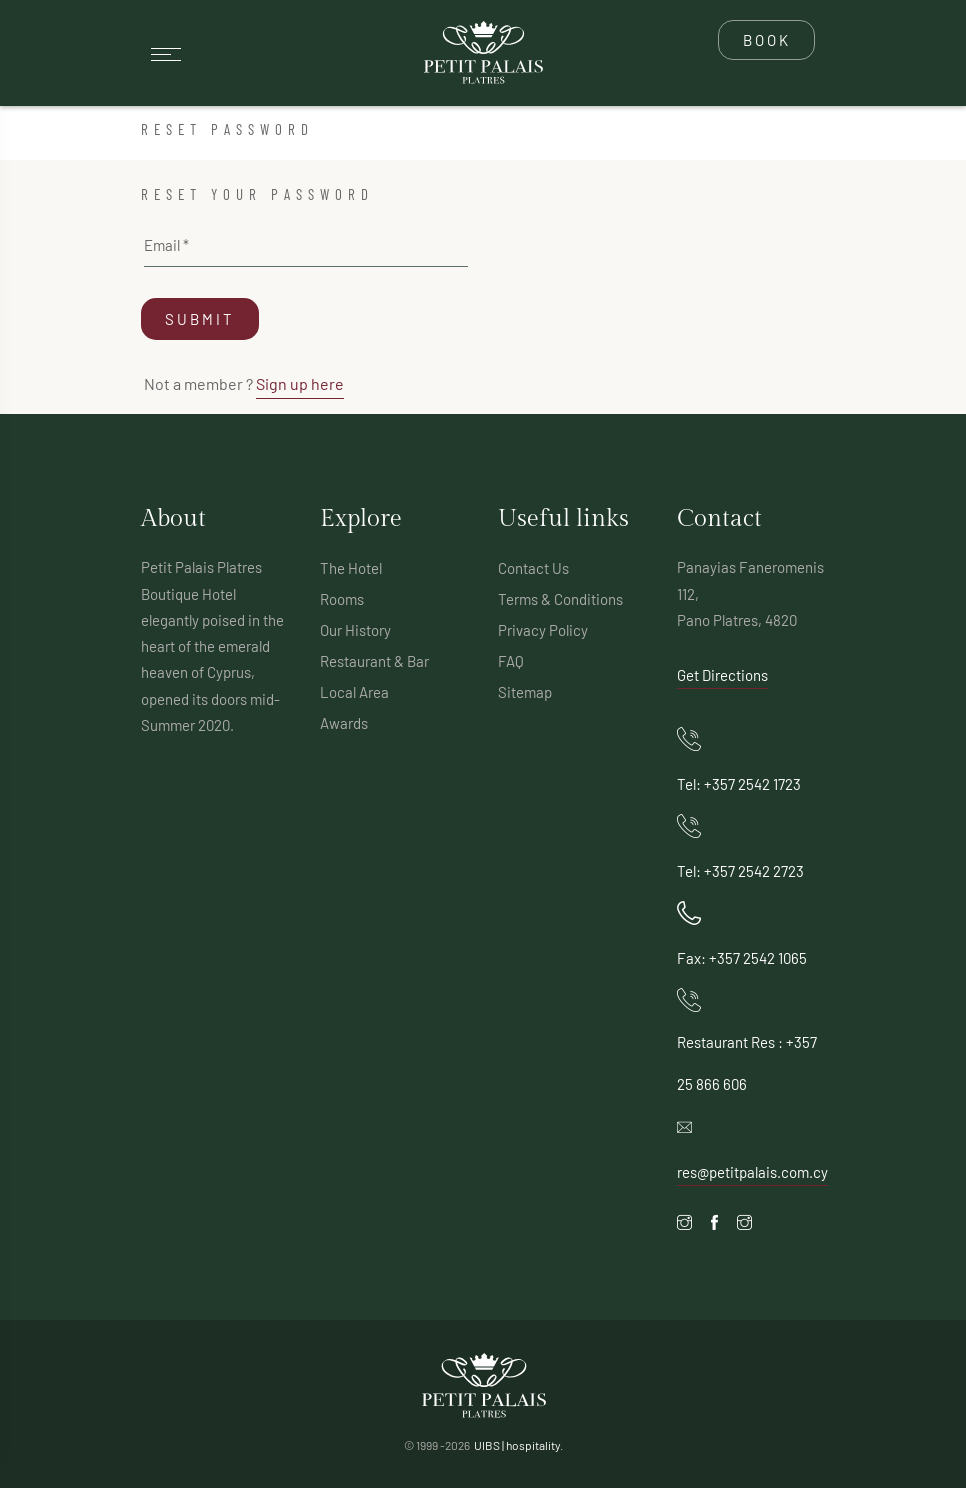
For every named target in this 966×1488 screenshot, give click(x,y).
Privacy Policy (543, 630)
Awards (344, 723)
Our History (355, 630)
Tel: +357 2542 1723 (739, 784)
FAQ (511, 661)
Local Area (354, 692)
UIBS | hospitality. (518, 1445)
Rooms (342, 599)
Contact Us (533, 568)
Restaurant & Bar (374, 661)
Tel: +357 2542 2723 (740, 871)
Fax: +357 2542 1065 (742, 958)
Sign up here (300, 383)
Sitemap (525, 692)
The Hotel (351, 568)
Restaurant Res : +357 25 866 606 (747, 1063)
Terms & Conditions (560, 599)
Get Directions (722, 675)
